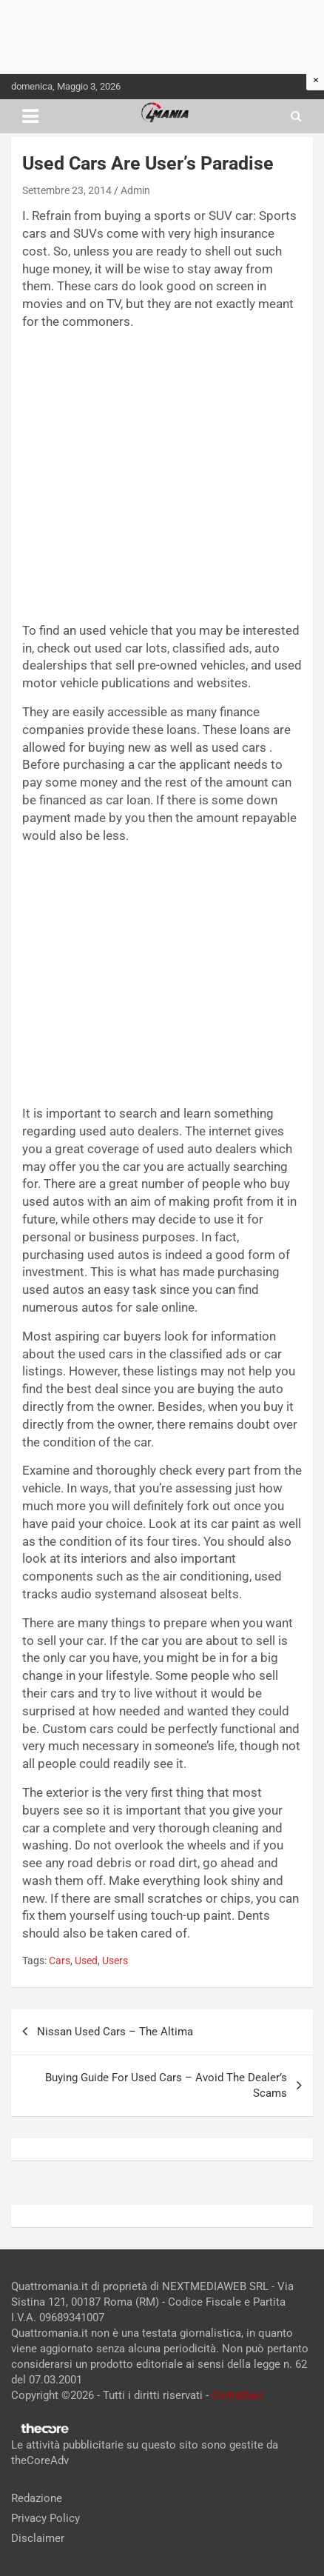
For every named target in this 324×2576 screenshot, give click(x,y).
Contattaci (237, 2395)
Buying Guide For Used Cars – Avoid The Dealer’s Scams (166, 2085)
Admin (135, 190)
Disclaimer (37, 2538)
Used (86, 1960)
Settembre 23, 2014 (67, 190)
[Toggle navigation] (30, 116)
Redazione (36, 2498)
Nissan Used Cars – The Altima (115, 2031)
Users (115, 1960)
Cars (59, 1960)
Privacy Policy (45, 2518)
